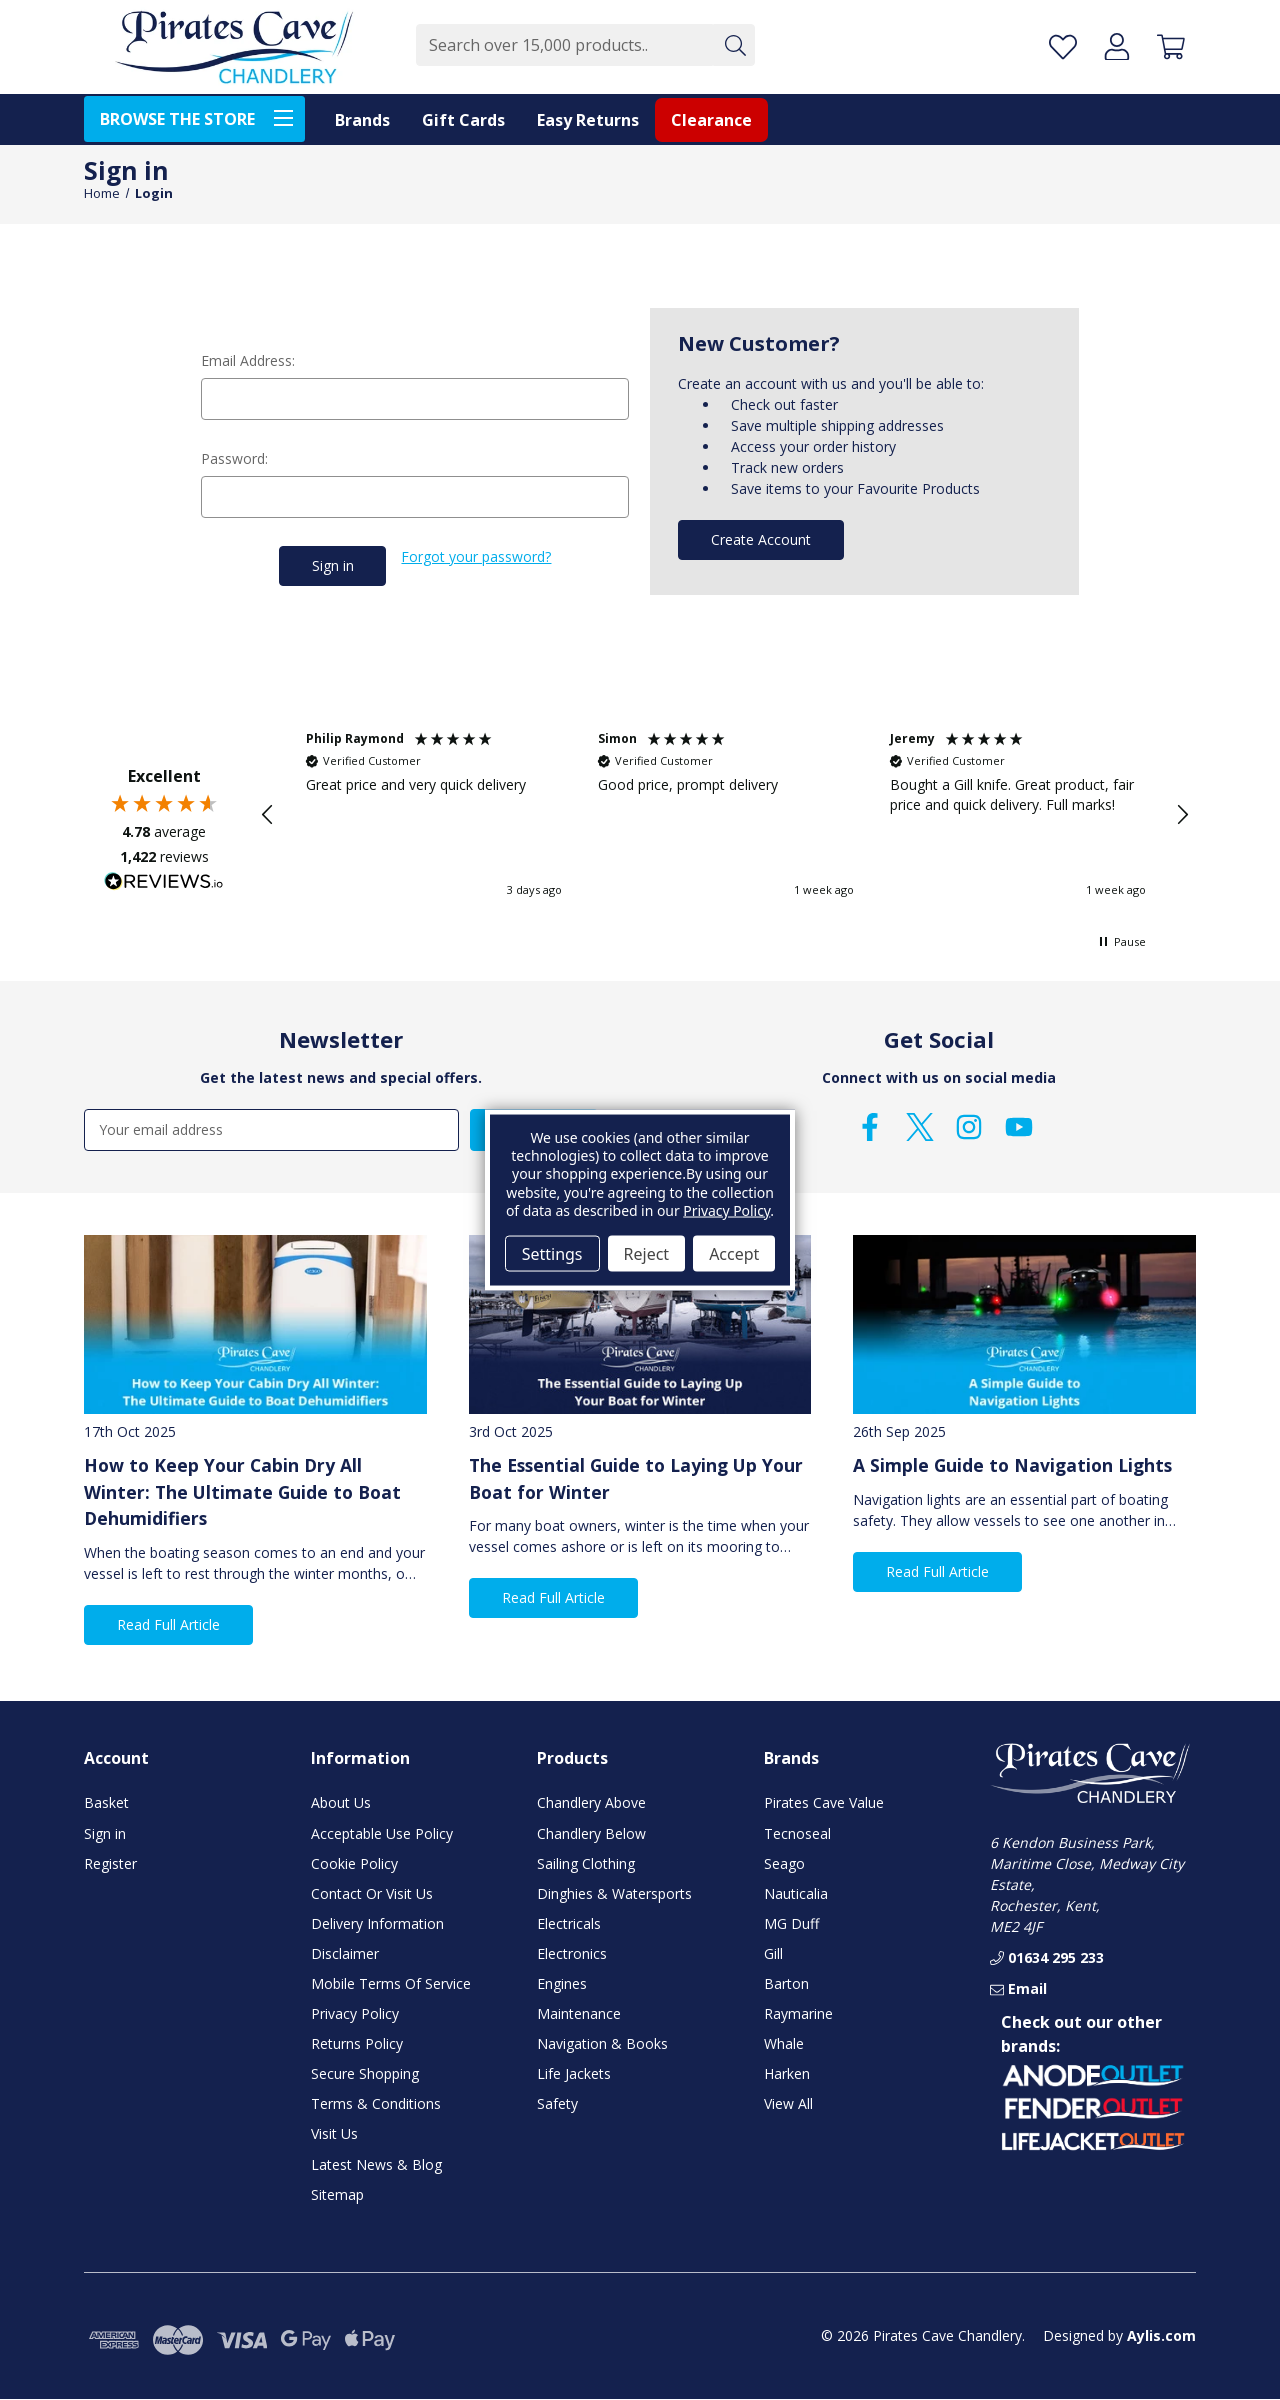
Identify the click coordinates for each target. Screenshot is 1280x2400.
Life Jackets (574, 2073)
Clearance (711, 120)
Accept (734, 1253)
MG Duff (791, 1922)
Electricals (569, 1922)
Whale (784, 2043)
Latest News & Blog (376, 2163)
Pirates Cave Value (824, 1802)
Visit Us (334, 2133)
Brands (362, 120)
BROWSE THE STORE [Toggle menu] (202, 117)
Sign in (105, 1832)
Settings (552, 1253)
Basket (106, 1802)
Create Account (761, 539)
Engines (562, 1983)
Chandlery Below (591, 1832)
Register (110, 1862)
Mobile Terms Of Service (391, 1983)
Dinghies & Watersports (614, 1892)
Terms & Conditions (376, 2103)
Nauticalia (796, 1892)
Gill (773, 1953)
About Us (341, 1802)
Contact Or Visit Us (372, 1892)
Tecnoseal (797, 1832)
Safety (557, 2103)
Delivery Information (377, 1922)
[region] (725, 815)
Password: (234, 458)
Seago (784, 1862)
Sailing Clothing (586, 1862)
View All (788, 2103)
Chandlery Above (591, 1802)
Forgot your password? (476, 556)
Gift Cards (463, 120)
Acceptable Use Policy (382, 1832)
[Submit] (734, 45)
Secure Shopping (365, 2073)
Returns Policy (357, 2043)
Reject (647, 1253)
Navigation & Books (602, 2043)
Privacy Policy (355, 2013)
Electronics (572, 1953)
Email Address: (248, 360)
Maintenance (579, 2013)
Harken (787, 2073)
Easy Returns (588, 120)
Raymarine (798, 2013)
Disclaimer (345, 1953)
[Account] (1117, 46)
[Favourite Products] (1063, 46)
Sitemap (337, 2193)
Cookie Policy (354, 1862)
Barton (786, 1983)
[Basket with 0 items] (1171, 46)
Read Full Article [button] (168, 1624)
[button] (268, 815)
